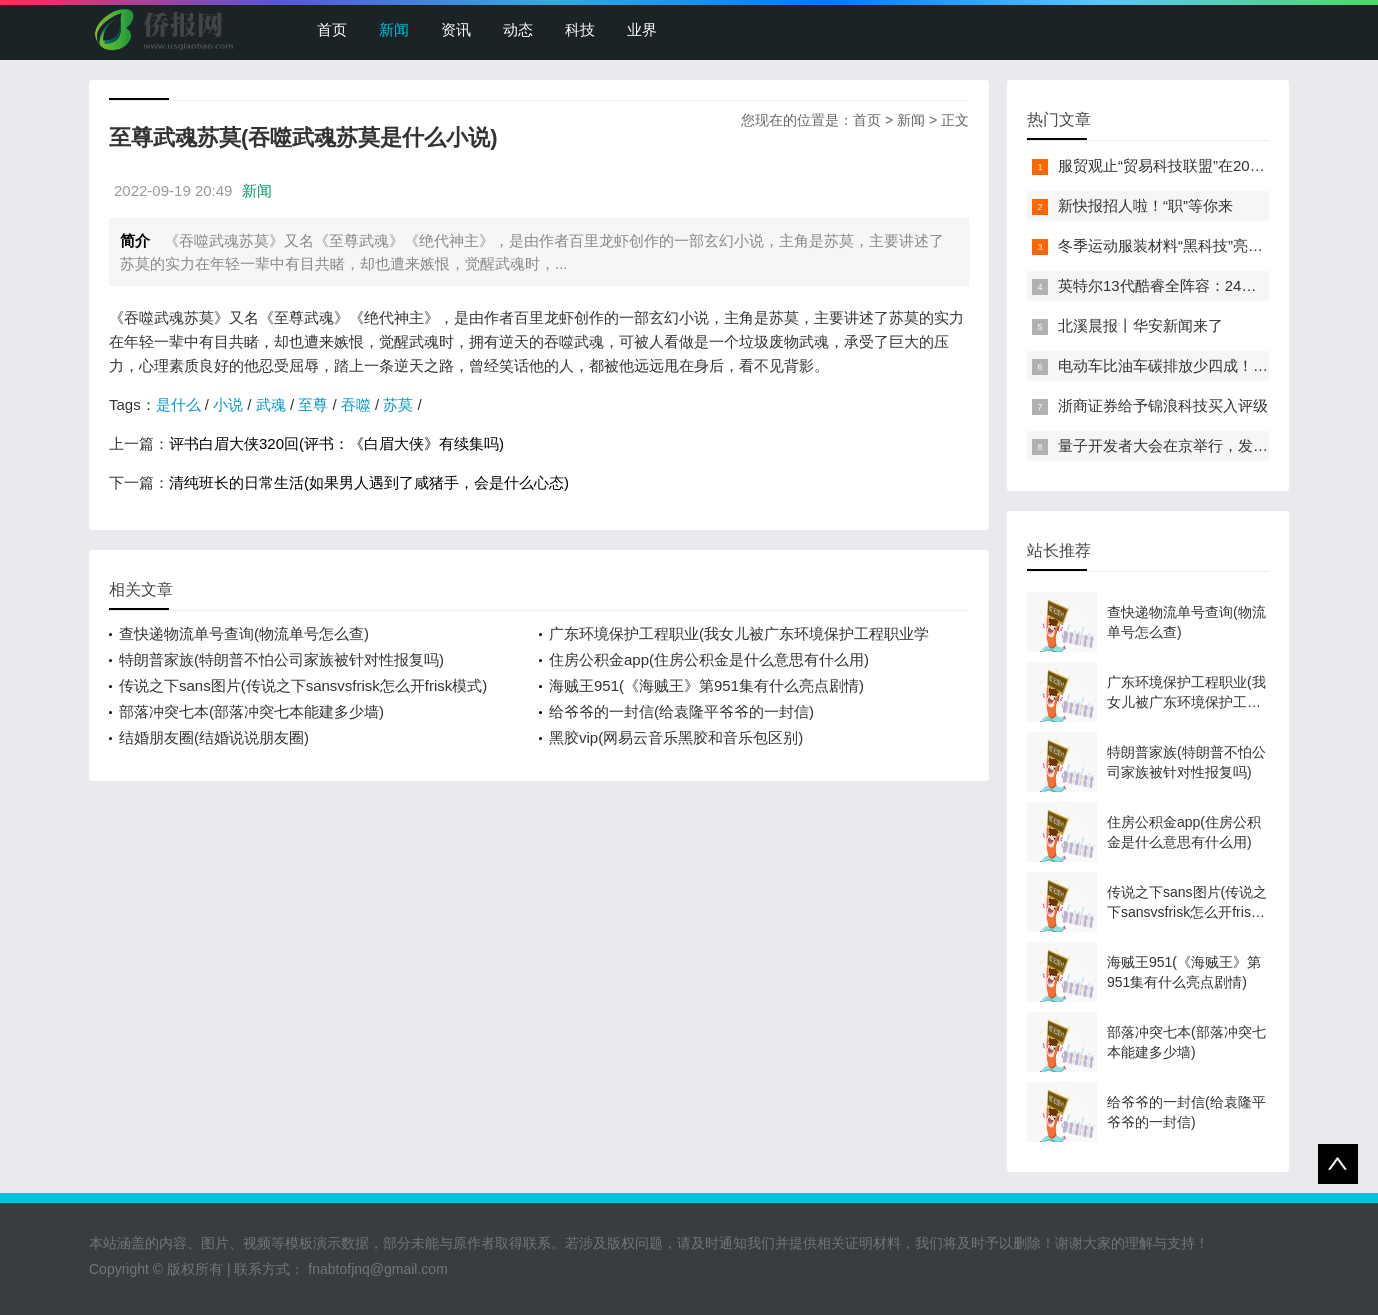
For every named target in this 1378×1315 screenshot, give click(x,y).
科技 (580, 29)
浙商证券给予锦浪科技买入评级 (1163, 405)
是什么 (178, 404)
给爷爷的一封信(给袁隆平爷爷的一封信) (681, 711)
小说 (228, 404)
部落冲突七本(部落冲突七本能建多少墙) (251, 711)
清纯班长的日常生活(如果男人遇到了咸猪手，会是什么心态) (369, 482)
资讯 (456, 29)
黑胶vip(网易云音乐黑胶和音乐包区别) (676, 737)
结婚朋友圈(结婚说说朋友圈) (214, 737)
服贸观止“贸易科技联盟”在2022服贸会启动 (1199, 165)
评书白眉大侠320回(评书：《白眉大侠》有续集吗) (336, 443)
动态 (518, 29)
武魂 (271, 404)
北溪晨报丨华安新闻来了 (1140, 325)
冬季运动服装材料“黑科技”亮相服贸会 (1183, 245)
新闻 (394, 29)
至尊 (313, 404)
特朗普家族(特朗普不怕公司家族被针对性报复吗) (281, 659)
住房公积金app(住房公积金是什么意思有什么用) (709, 659)
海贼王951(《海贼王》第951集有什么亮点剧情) (706, 685)
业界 (642, 29)
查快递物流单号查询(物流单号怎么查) (244, 633)
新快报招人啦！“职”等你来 (1145, 205)
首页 (332, 29)
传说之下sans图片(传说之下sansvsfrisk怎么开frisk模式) (303, 685)
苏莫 (398, 404)
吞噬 (356, 404)
